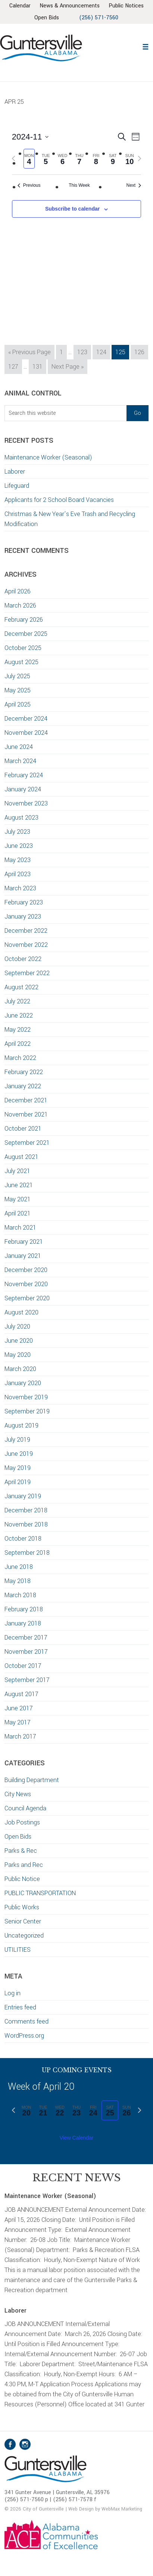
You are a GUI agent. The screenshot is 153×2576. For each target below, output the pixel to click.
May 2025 (17, 702)
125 (122, 363)
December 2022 (25, 942)
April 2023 (17, 886)
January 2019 (22, 1508)
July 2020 (17, 1338)
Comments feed (26, 2033)
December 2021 (25, 1112)
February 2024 (23, 787)
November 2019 (26, 1409)
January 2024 (22, 801)
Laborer (14, 483)
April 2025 (17, 716)
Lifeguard (16, 497)
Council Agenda (25, 1820)
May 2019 (17, 1480)
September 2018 (27, 1564)
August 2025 (21, 674)
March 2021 (20, 1239)
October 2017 (22, 1677)
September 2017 (27, 1692)
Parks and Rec (23, 1876)
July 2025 (17, 688)
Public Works (21, 1919)
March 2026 (20, 617)
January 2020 (22, 1395)
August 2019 (21, 1437)
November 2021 (26, 1126)
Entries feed (20, 2019)
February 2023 (23, 914)
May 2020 (17, 1366)
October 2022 (22, 971)
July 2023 (17, 843)
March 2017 (20, 1748)
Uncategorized (24, 1947)
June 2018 (18, 1578)
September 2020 (27, 1310)
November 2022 (26, 956)
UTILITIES (17, 1961)
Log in (12, 2005)
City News (17, 1806)
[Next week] (139, 170)
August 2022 (21, 999)
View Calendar (77, 2150)
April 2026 (17, 603)
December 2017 (25, 1649)
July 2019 (17, 1451)
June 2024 (18, 758)
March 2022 (20, 1070)
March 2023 (20, 900)
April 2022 (17, 1055)
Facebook (10, 2456)
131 (39, 378)
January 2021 (22, 1267)
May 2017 (17, 1734)
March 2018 (20, 1607)
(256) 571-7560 (82, 29)
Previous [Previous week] (29, 197)
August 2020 (21, 1324)
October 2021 (22, 1140)
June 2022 (18, 1027)
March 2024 (20, 773)
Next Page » (67, 379)
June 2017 (18, 1720)
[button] (145, 58)
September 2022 (27, 985)
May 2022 (17, 1041)
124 (103, 363)
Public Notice (22, 1891)
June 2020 (18, 1352)
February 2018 (23, 1621)
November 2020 (26, 1296)
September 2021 (27, 1154)
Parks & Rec (20, 1862)
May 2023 (17, 872)
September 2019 (27, 1423)
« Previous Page (29, 365)
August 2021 (21, 1168)
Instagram (25, 2456)
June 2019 (18, 1465)
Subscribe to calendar (72, 221)
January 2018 (22, 1635)
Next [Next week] (133, 197)
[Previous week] (13, 170)
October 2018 (22, 1550)
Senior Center (22, 1933)
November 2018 (26, 1536)
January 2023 (22, 928)
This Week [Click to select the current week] (79, 197)
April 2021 (17, 1225)
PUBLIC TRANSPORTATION (40, 1905)
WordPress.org (24, 2047)
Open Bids (17, 1848)
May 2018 (17, 1593)
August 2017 (21, 1706)
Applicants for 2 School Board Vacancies (59, 511)
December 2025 (25, 645)
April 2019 (17, 1494)
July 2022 (17, 1013)
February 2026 (23, 631)
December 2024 (25, 730)
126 (141, 363)
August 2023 (21, 829)
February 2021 (23, 1253)
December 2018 (25, 1522)
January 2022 (22, 1098)
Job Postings (22, 1834)
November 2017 (26, 1663)
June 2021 (18, 1197)
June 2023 (18, 857)
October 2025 (22, 660)
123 (84, 363)
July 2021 (17, 1183)
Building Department (31, 1792)
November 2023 (26, 815)
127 (15, 378)
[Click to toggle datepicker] (30, 148)
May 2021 (17, 1211)
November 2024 (26, 744)
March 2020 (20, 1381)
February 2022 (23, 1084)
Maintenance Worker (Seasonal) (48, 469)
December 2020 (25, 1282)
